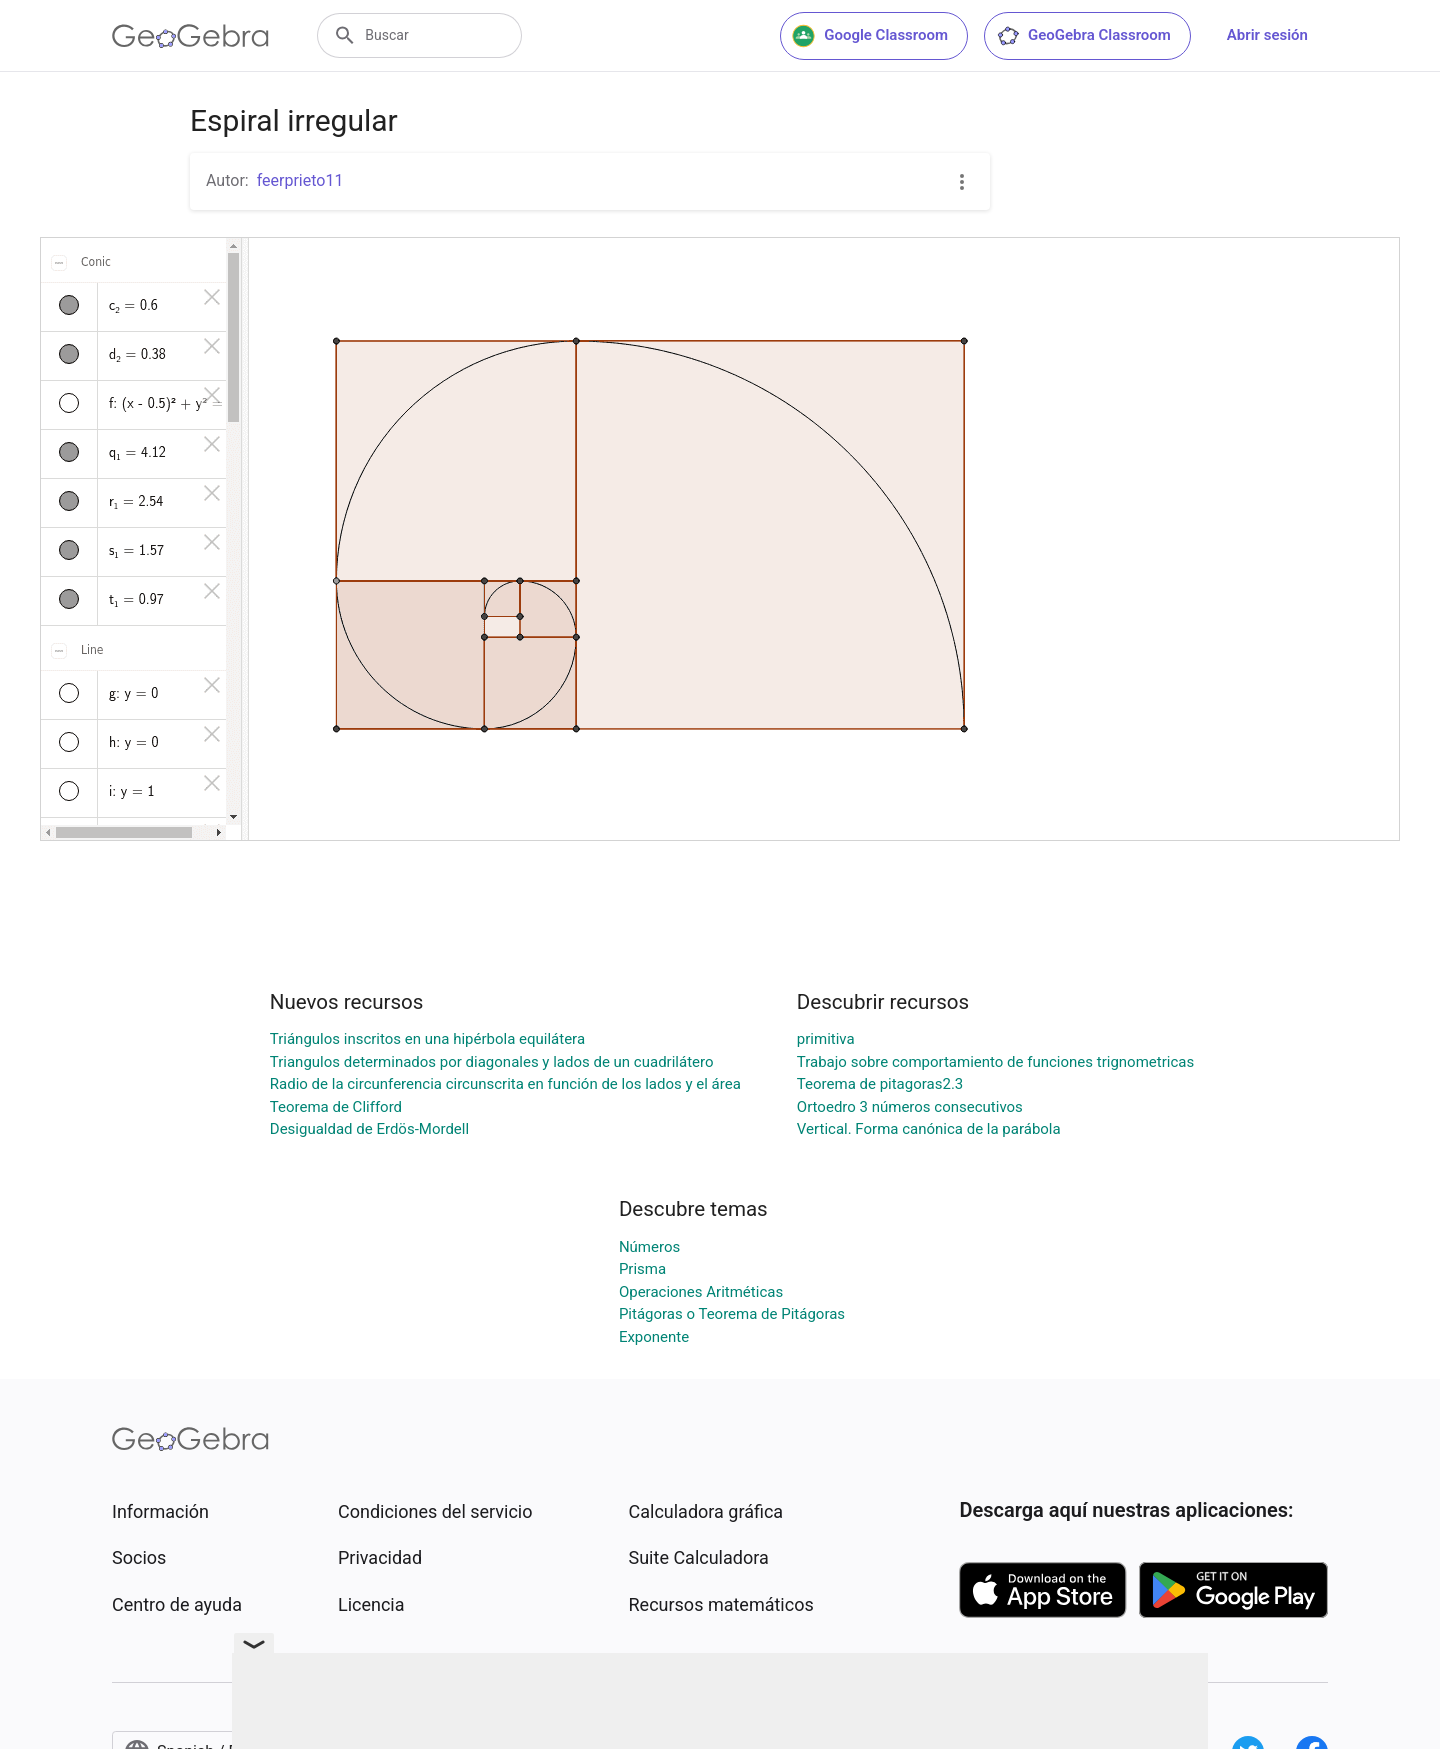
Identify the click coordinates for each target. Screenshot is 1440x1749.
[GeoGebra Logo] (190, 36)
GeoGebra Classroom (1083, 36)
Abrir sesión (1267, 35)
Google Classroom (870, 36)
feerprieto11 (300, 180)
